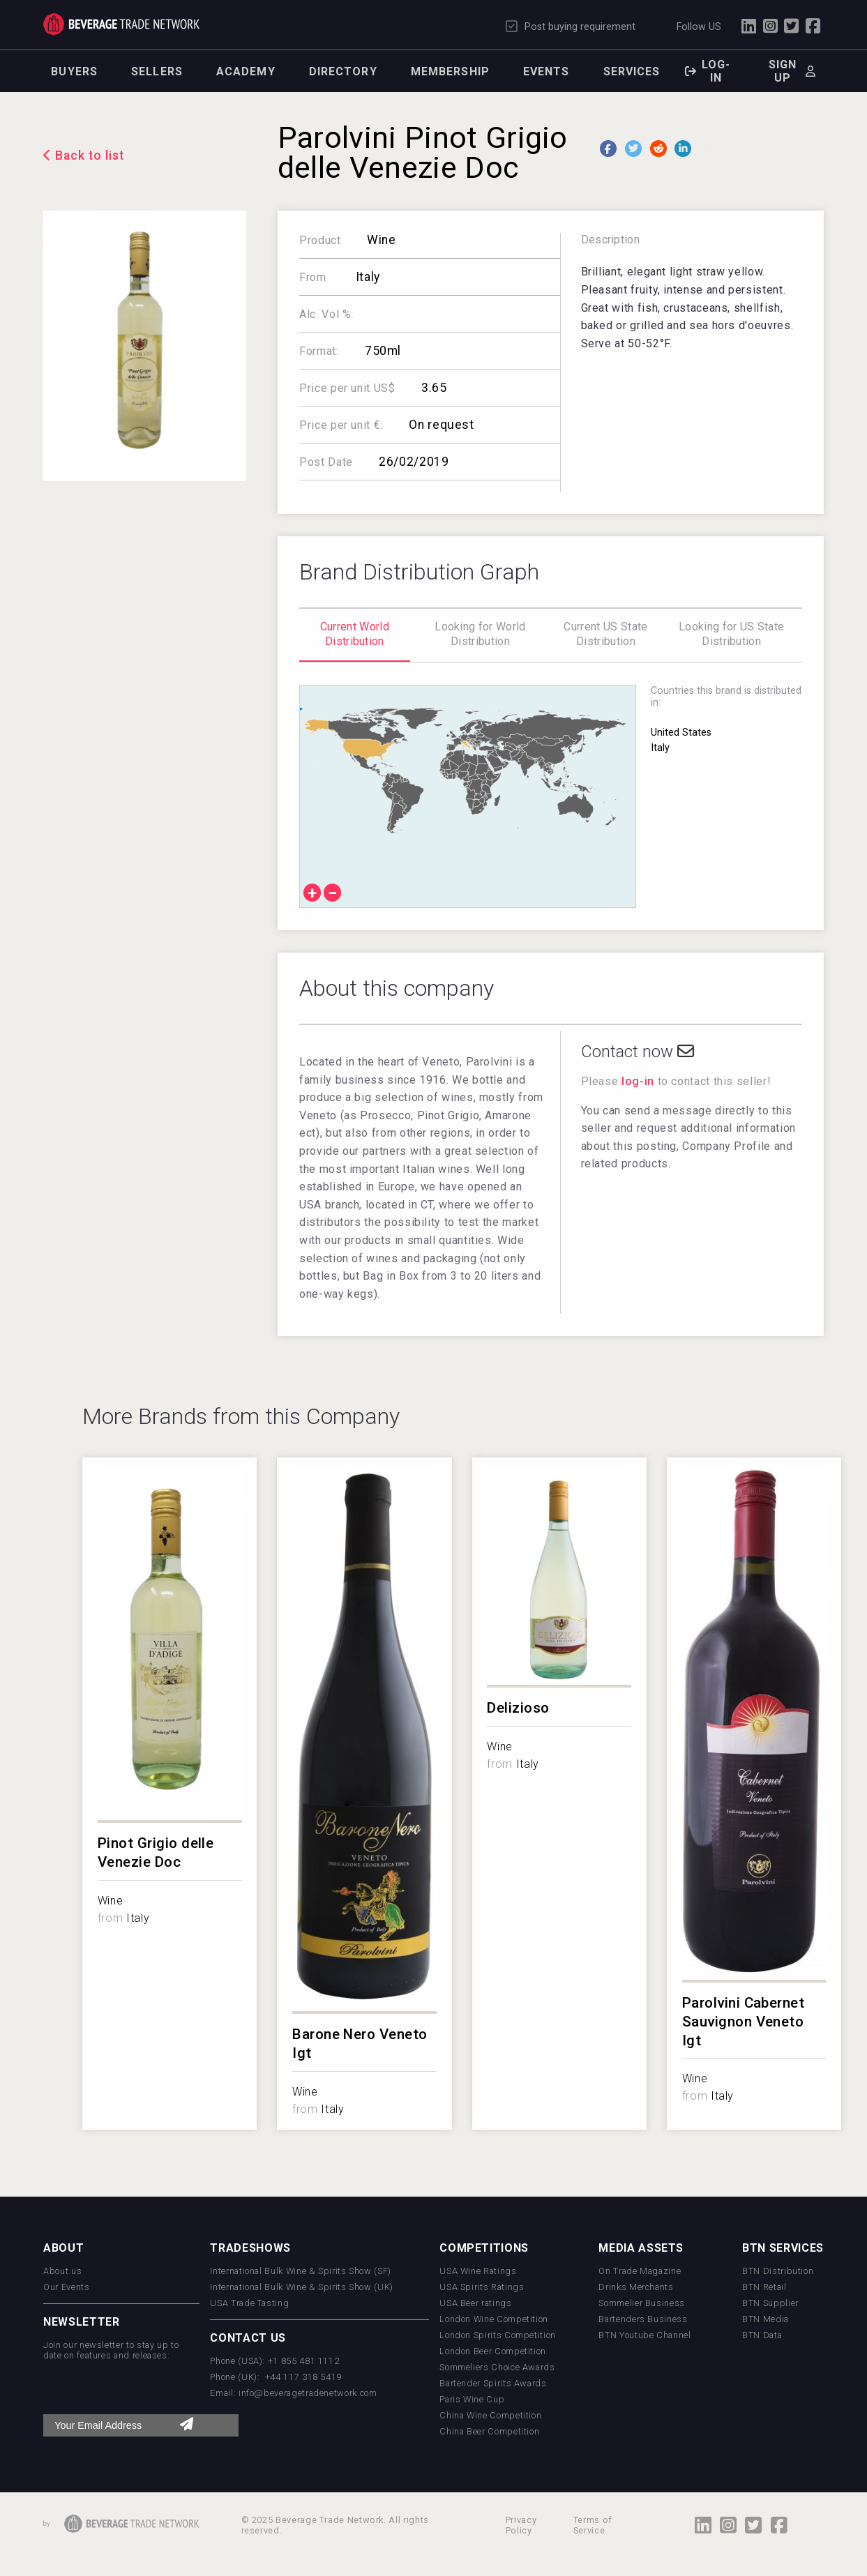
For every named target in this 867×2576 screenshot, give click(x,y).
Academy (246, 71)
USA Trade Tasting (249, 2303)
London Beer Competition (492, 2351)
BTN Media (765, 2319)
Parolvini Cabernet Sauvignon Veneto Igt (743, 2021)
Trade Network (121, 23)
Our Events (66, 2287)
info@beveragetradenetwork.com (308, 2393)
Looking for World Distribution (480, 634)
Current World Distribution (354, 634)
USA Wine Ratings (477, 2271)
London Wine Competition (493, 2319)
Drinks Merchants (635, 2287)
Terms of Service (592, 2525)
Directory (343, 71)
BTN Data (762, 2335)
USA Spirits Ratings (481, 2287)
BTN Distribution (777, 2271)
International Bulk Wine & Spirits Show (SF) (300, 2271)
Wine (381, 240)
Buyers (74, 71)
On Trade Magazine (639, 2271)
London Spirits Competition (497, 2335)
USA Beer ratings (475, 2303)
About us (62, 2271)
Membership (450, 71)
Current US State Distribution (605, 634)
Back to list (89, 155)
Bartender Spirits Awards (492, 2383)
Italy (366, 277)
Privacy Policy (521, 2525)
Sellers (157, 71)
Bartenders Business (642, 2319)
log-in (637, 1081)
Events (546, 71)
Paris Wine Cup (471, 2399)
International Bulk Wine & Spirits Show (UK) (301, 2287)
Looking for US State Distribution (731, 634)
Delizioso (518, 1707)
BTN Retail (764, 2287)
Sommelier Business (641, 2303)
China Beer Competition (489, 2431)
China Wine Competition (490, 2415)
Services (632, 71)
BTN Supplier (770, 2303)
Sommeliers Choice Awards (497, 2367)
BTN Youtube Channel (644, 2335)
